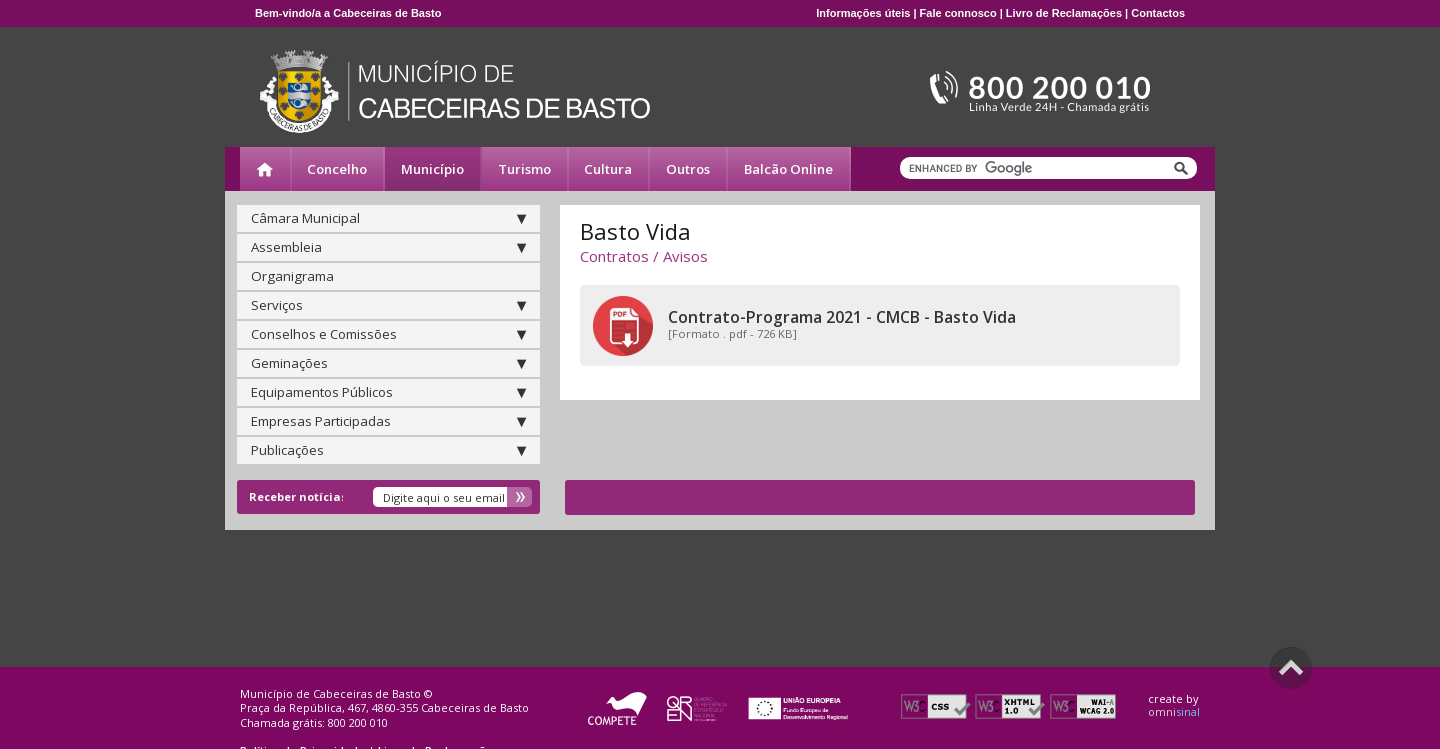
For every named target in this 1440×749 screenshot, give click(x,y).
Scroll (1291, 668)
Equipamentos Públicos (388, 392)
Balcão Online (788, 169)
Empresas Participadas (388, 421)
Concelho (337, 169)
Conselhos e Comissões (388, 334)
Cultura (608, 169)
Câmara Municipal (388, 218)
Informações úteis (863, 13)
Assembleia (388, 247)
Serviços (388, 305)
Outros (688, 169)
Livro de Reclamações (1064, 13)
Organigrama (292, 276)
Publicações (388, 450)
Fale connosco (958, 13)
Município (432, 169)
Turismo (524, 169)
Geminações (388, 363)
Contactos (1158, 13)
